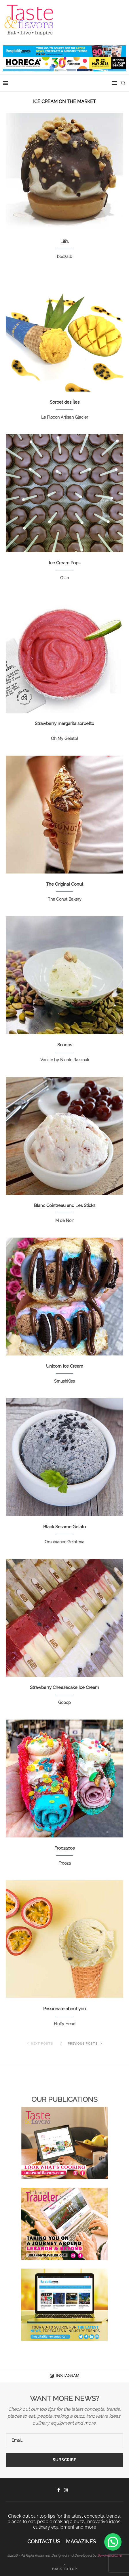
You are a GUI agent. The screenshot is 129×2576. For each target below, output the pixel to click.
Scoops (64, 1044)
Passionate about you (64, 2008)
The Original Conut (64, 884)
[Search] (123, 83)
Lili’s (64, 241)
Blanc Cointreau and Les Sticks (64, 1205)
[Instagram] (66, 2490)
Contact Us (43, 2541)
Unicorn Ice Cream (64, 1366)
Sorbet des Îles (64, 402)
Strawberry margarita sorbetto (64, 723)
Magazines (81, 2541)
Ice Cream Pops (64, 562)
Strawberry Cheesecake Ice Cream (64, 1687)
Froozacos (64, 1848)
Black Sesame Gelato (64, 1526)
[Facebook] (58, 2490)
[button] (113, 2542)
